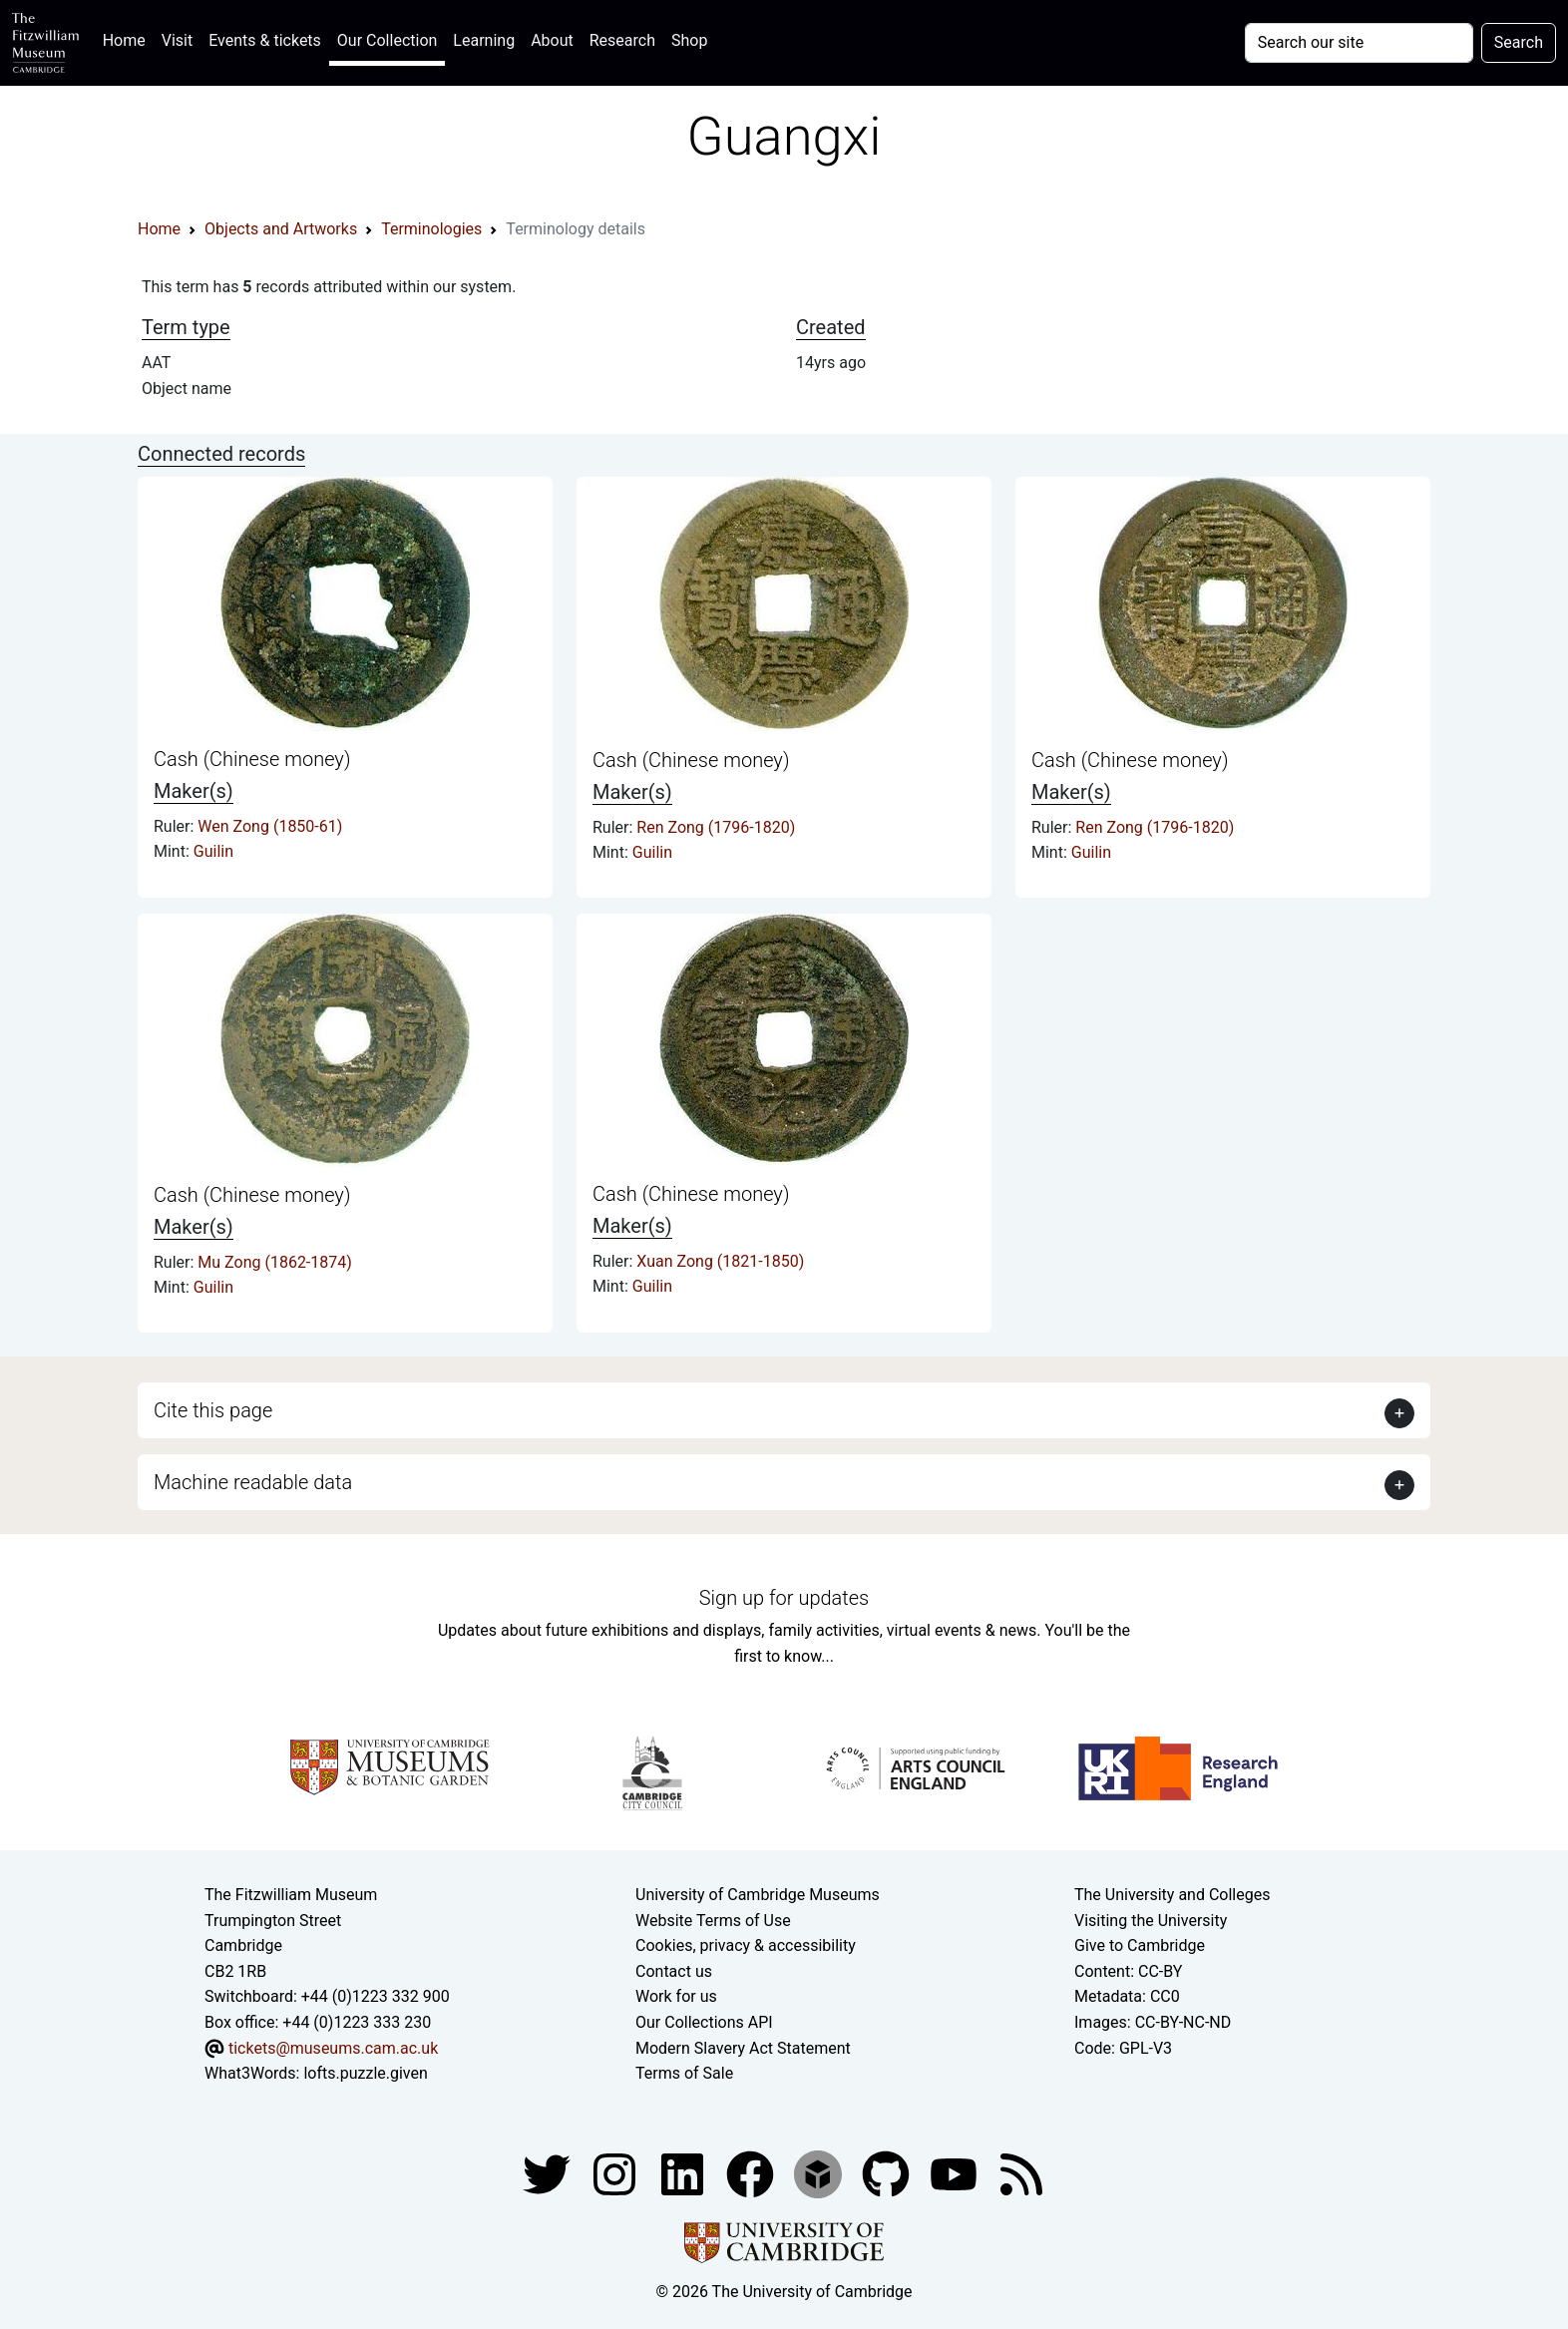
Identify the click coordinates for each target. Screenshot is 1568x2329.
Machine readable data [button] (253, 1482)
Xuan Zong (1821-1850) (720, 1261)
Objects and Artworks (280, 228)
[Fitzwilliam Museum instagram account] (616, 2172)
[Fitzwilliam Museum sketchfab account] (820, 2172)
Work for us (676, 1996)
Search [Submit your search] (1518, 42)
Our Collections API (704, 2022)
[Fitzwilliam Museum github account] (888, 2172)
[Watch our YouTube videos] (955, 2172)
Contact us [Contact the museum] (673, 1971)
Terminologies (431, 228)
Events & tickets (264, 40)
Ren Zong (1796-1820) (715, 827)
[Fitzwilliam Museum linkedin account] (752, 2172)
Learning (484, 40)
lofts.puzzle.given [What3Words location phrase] (365, 2073)
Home (128, 38)
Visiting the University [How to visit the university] (1150, 1920)
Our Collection (387, 40)
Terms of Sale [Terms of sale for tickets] (684, 2073)
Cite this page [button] (213, 1410)
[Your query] (1359, 43)
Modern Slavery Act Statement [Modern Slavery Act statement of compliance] (743, 2048)
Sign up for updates (784, 1598)
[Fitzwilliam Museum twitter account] (549, 2172)
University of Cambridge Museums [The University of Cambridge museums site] (757, 1894)
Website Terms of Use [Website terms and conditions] (713, 1920)
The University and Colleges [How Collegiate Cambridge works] (1172, 1894)
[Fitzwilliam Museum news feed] (1021, 2172)
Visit (177, 40)
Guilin (213, 851)
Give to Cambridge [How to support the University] (1139, 1945)
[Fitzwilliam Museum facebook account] (684, 2172)
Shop (689, 40)
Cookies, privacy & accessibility (745, 1945)
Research (622, 40)
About (552, 40)
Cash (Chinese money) (252, 759)
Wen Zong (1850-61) (269, 826)
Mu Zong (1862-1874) (274, 1262)
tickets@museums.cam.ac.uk (333, 2048)
